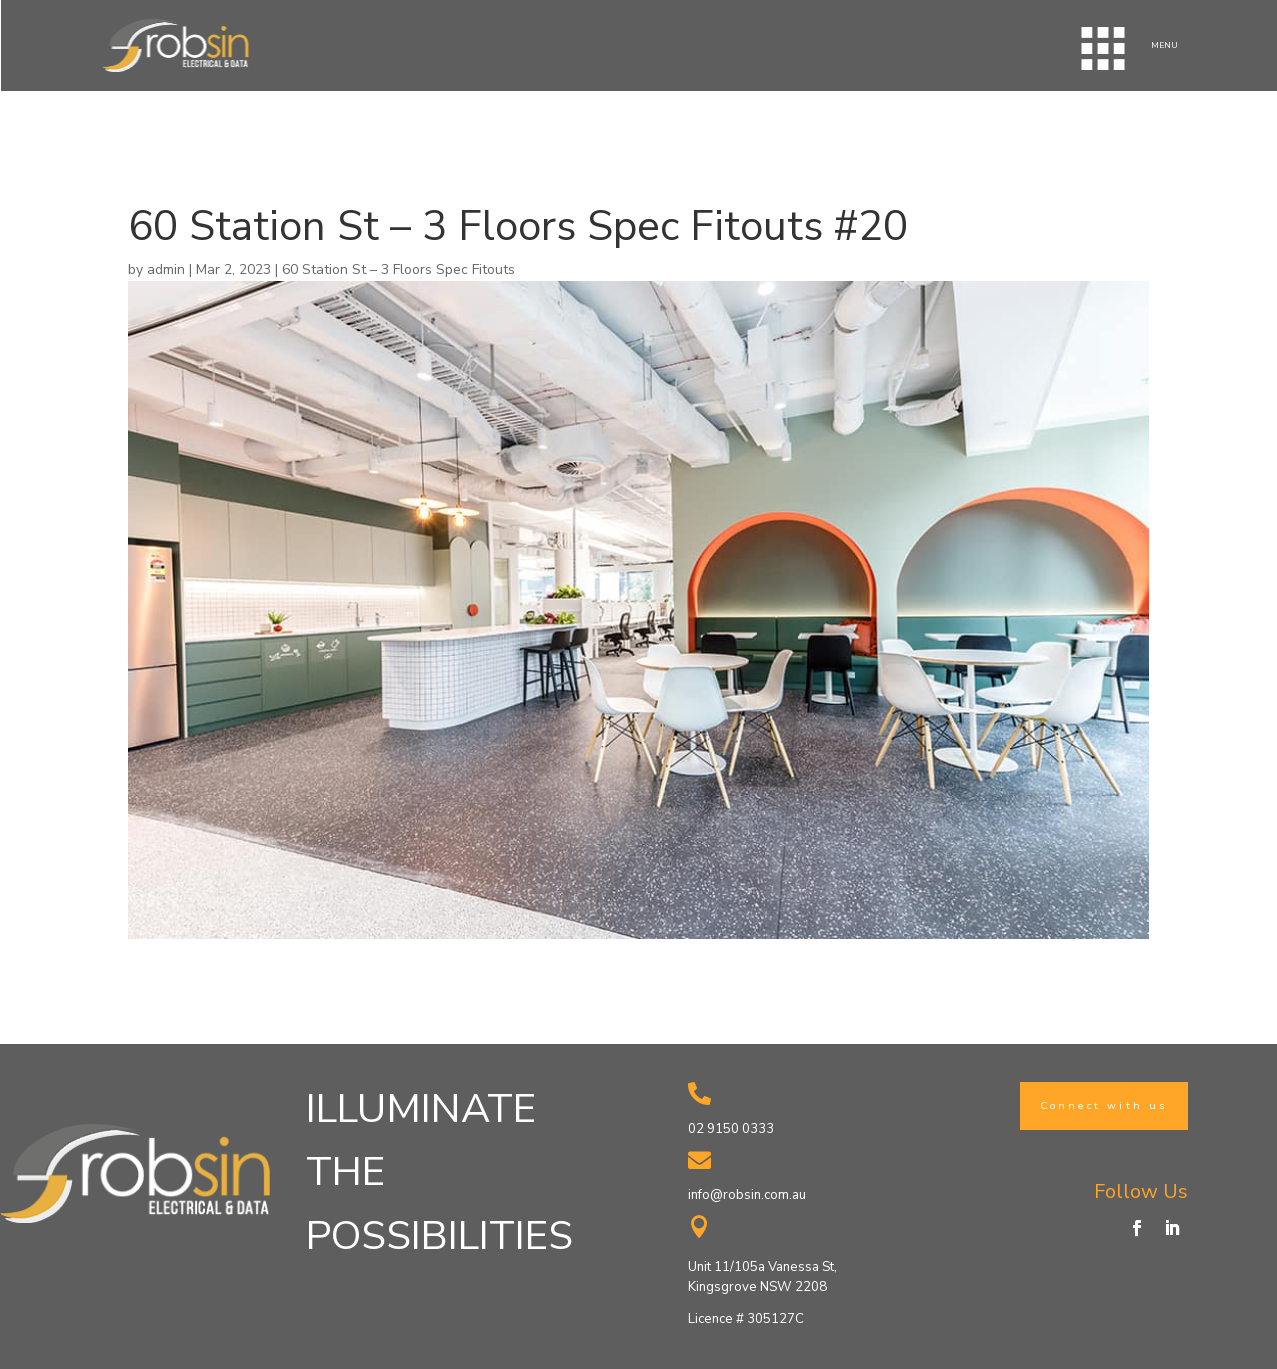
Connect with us (1104, 1105)
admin (166, 269)
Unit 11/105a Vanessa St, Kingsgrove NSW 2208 (762, 1277)
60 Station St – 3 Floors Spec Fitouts (398, 269)
